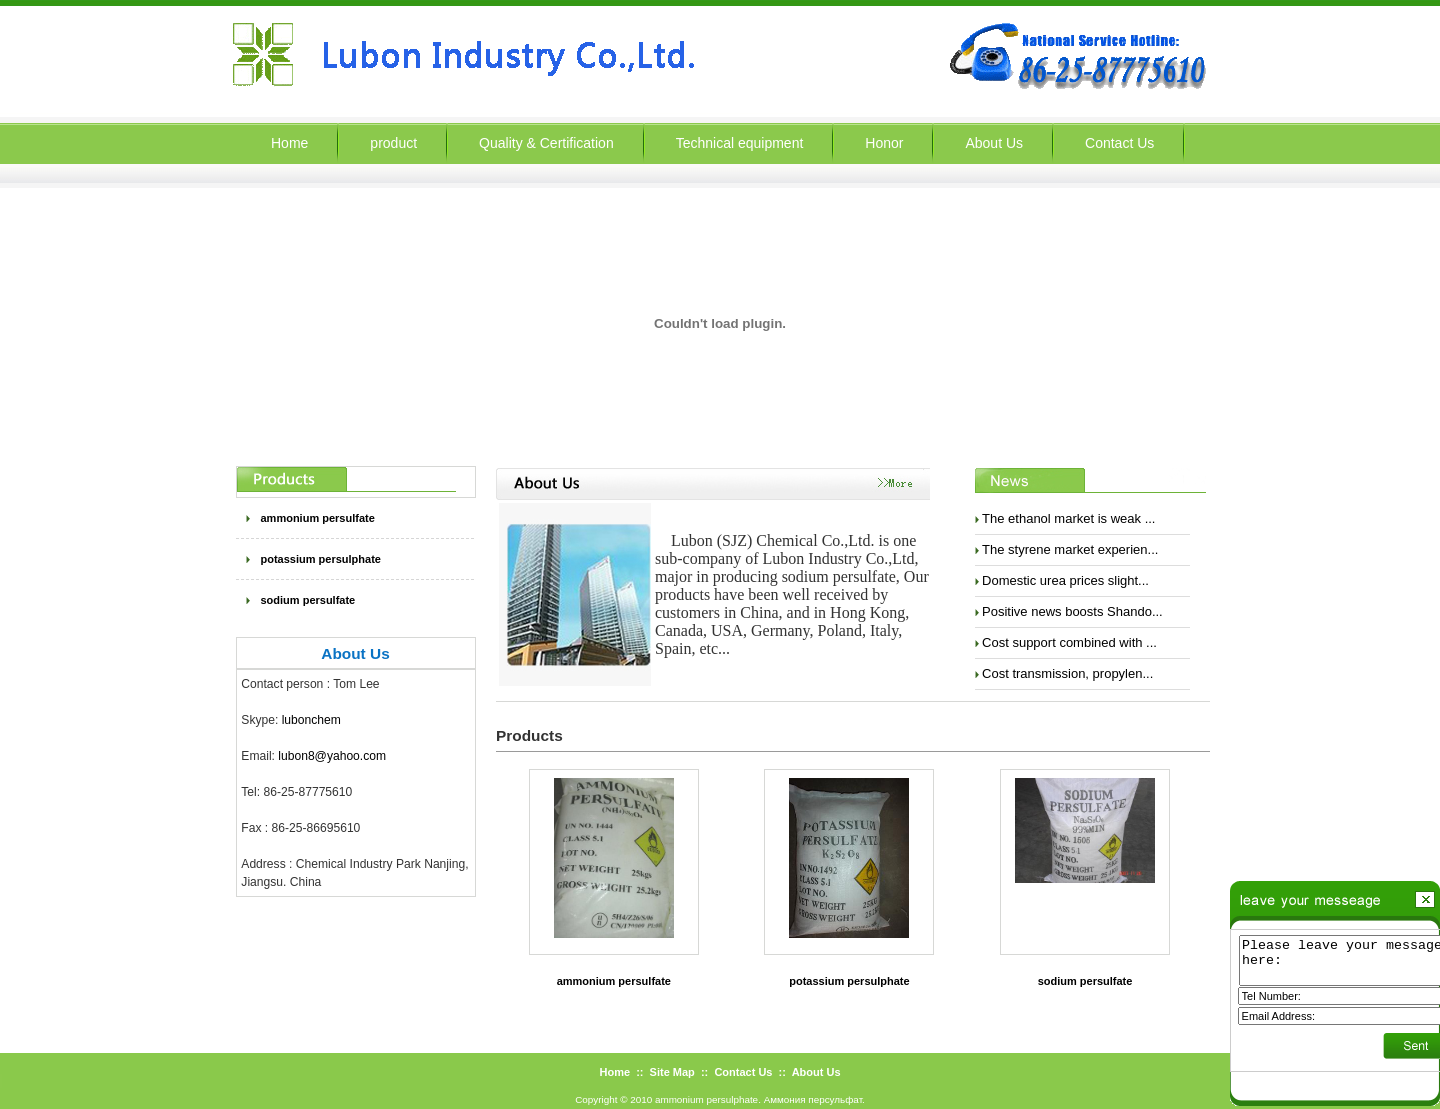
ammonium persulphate (706, 1099)
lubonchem (311, 720)
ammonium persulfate (318, 518)
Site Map (672, 1072)
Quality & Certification (546, 143)
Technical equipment (740, 143)
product (393, 143)
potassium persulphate (321, 559)
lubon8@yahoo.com (332, 756)
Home (614, 1072)
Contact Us (1119, 143)
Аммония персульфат (813, 1099)
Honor (884, 143)
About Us (994, 143)
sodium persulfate (308, 600)
